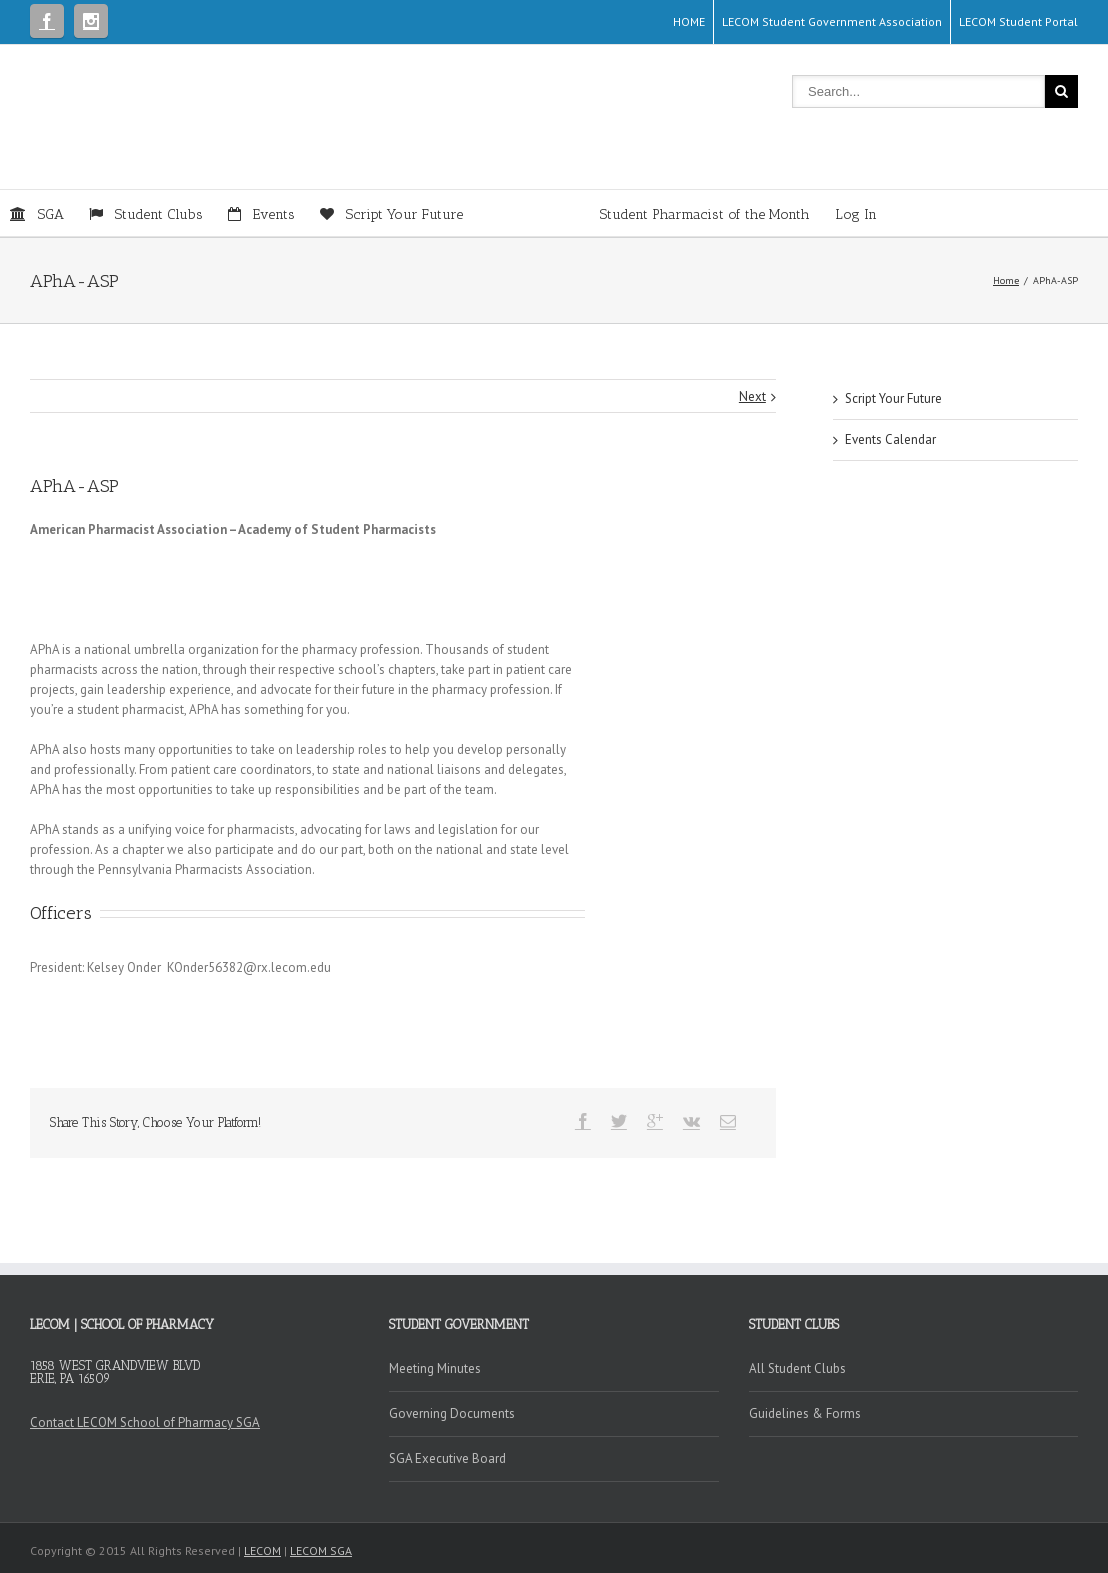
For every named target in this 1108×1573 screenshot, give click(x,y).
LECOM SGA (321, 1550)
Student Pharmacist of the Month (649, 214)
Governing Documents (452, 1413)
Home (1006, 280)
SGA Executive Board (447, 1458)
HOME (689, 21)
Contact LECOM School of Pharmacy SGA (145, 1422)
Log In (856, 214)
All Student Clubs (797, 1368)
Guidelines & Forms (805, 1413)
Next (752, 396)
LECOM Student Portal (1018, 21)
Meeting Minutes (435, 1368)
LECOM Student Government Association (832, 21)
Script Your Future (893, 398)
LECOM (262, 1550)
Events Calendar (890, 439)
